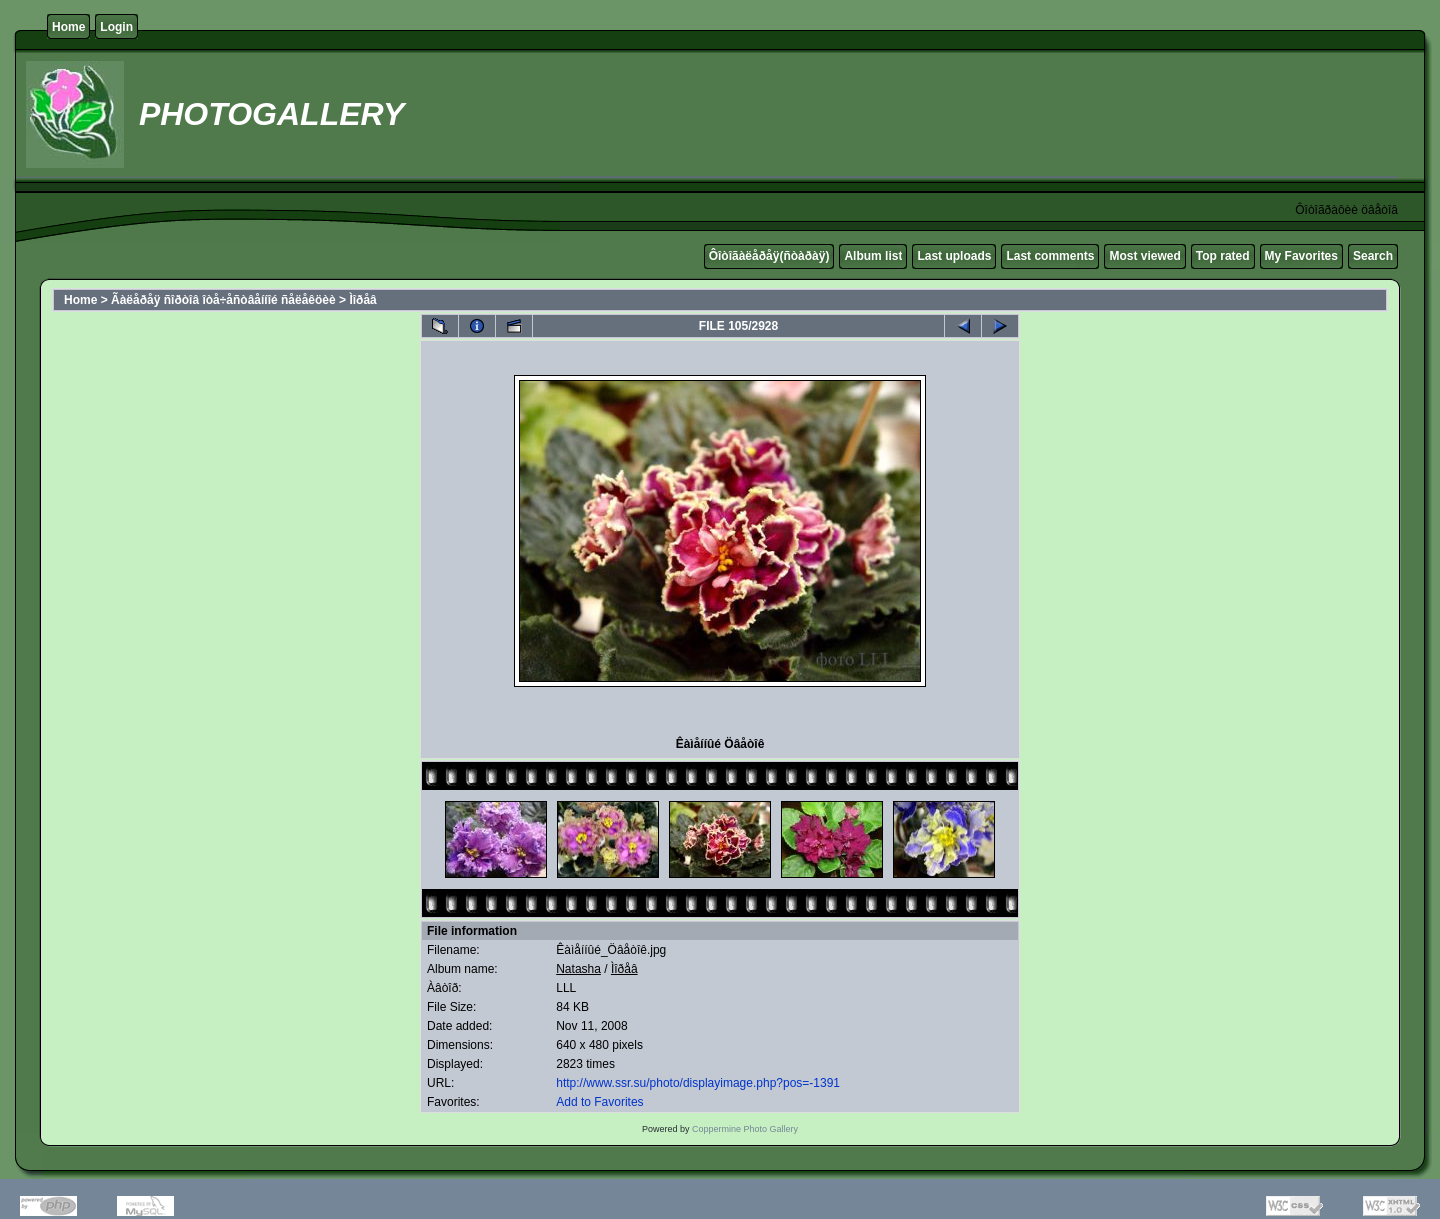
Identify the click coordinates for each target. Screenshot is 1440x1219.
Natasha (578, 969)
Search (1373, 256)
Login (116, 27)
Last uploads (954, 256)
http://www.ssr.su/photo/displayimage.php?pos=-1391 (698, 1083)
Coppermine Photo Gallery (745, 1129)
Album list (873, 256)
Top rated (1223, 256)
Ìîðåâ (362, 300)
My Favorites (1301, 256)
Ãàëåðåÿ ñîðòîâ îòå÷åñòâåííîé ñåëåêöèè (223, 300)
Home (68, 27)
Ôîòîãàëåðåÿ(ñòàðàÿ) (769, 256)
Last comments (1050, 256)
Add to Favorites (599, 1102)
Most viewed (1144, 256)
